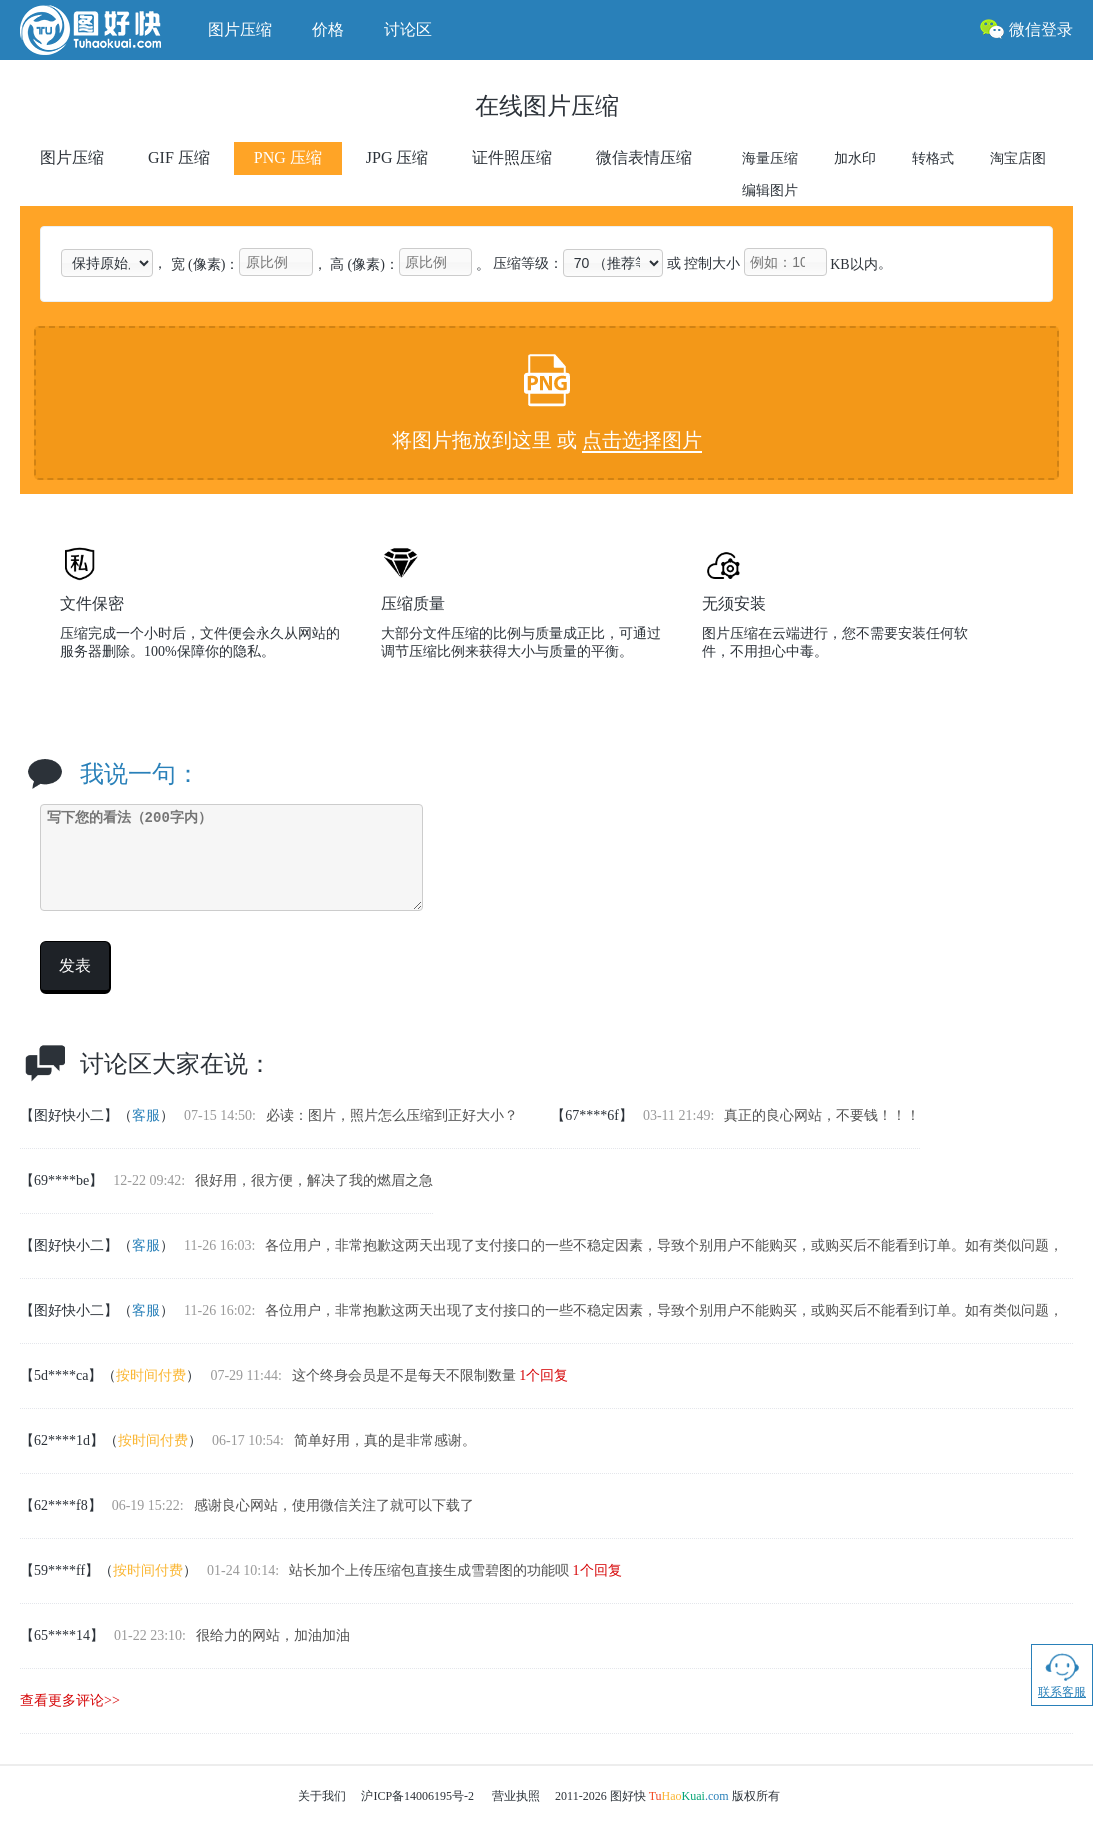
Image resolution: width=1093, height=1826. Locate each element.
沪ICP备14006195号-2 (417, 1796)
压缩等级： (578, 263)
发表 (75, 965)
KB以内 (811, 264)
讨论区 (408, 29)
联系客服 (1062, 1674)
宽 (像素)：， (249, 264)
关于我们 (322, 1796)
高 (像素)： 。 (410, 264)
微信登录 (1026, 28)
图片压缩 (240, 29)
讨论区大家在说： (176, 1064)
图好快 (104, 30)
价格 (328, 29)
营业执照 (516, 1796)
